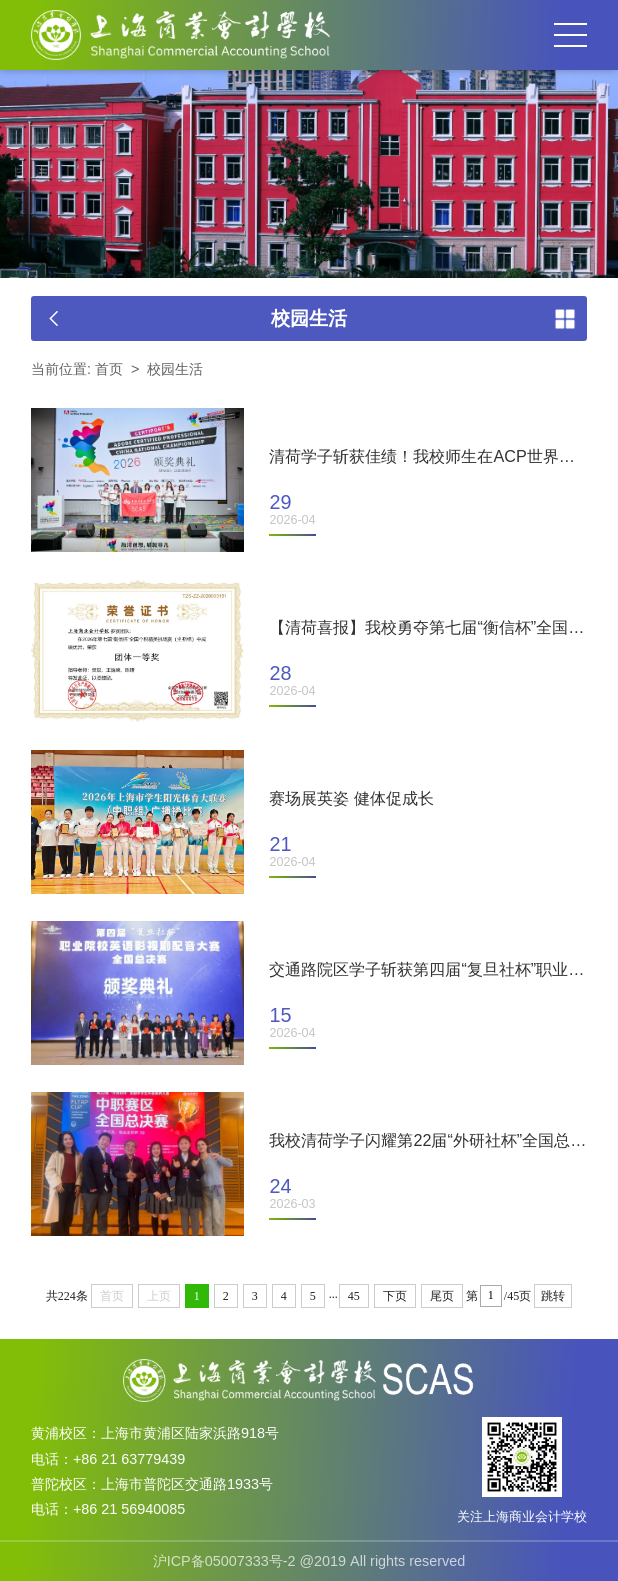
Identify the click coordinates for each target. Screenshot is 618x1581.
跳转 (553, 1296)
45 (354, 1296)
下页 (395, 1296)
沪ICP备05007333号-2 (224, 1561)
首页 (109, 369)
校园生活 (175, 369)
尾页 (442, 1296)
